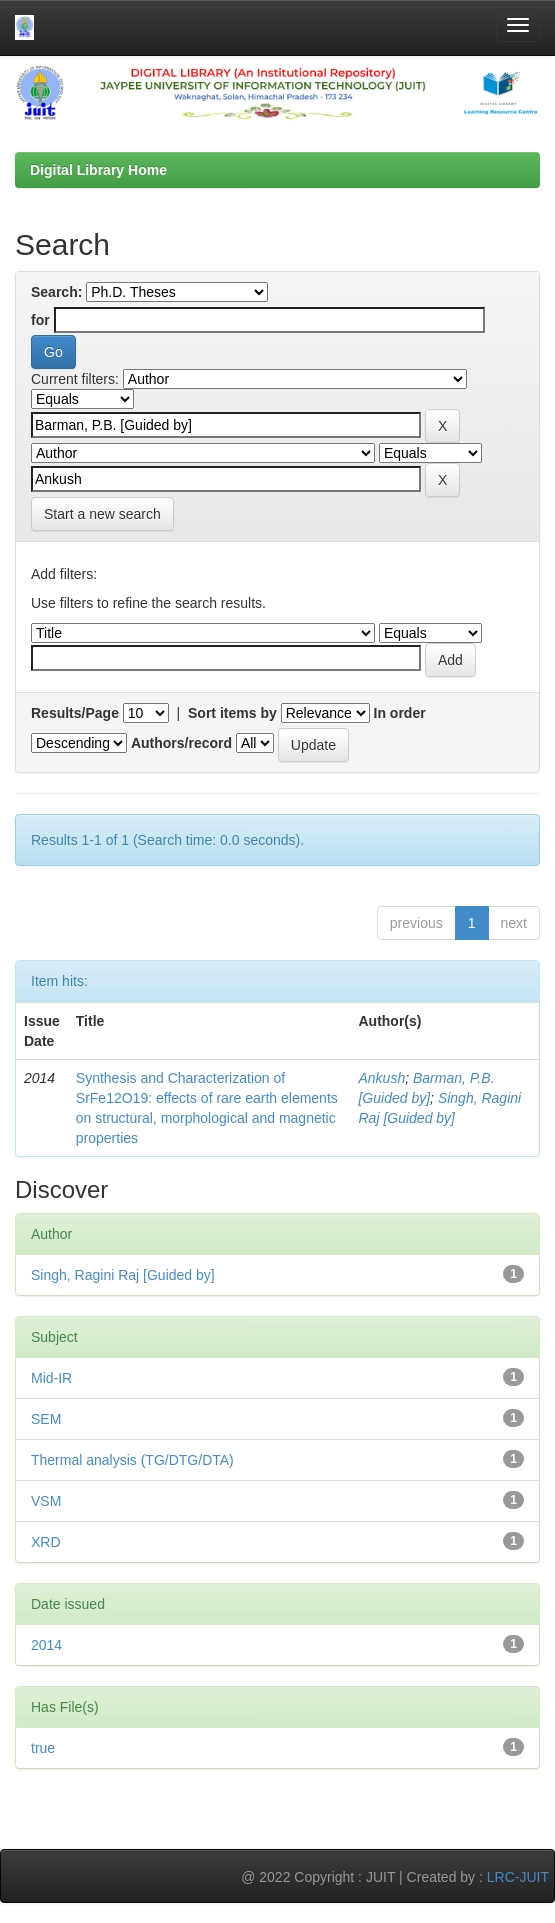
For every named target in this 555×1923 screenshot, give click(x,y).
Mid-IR (51, 1378)
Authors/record (181, 743)
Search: (56, 292)
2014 (46, 1645)
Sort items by (232, 713)
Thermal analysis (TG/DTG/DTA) (132, 1460)
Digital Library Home (98, 170)
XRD (46, 1542)
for (40, 320)
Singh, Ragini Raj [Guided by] (123, 1275)
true (43, 1748)
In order (400, 713)
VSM (46, 1501)
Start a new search (102, 514)
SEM (46, 1419)
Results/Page (75, 713)
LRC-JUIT (518, 1877)
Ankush (381, 1078)
